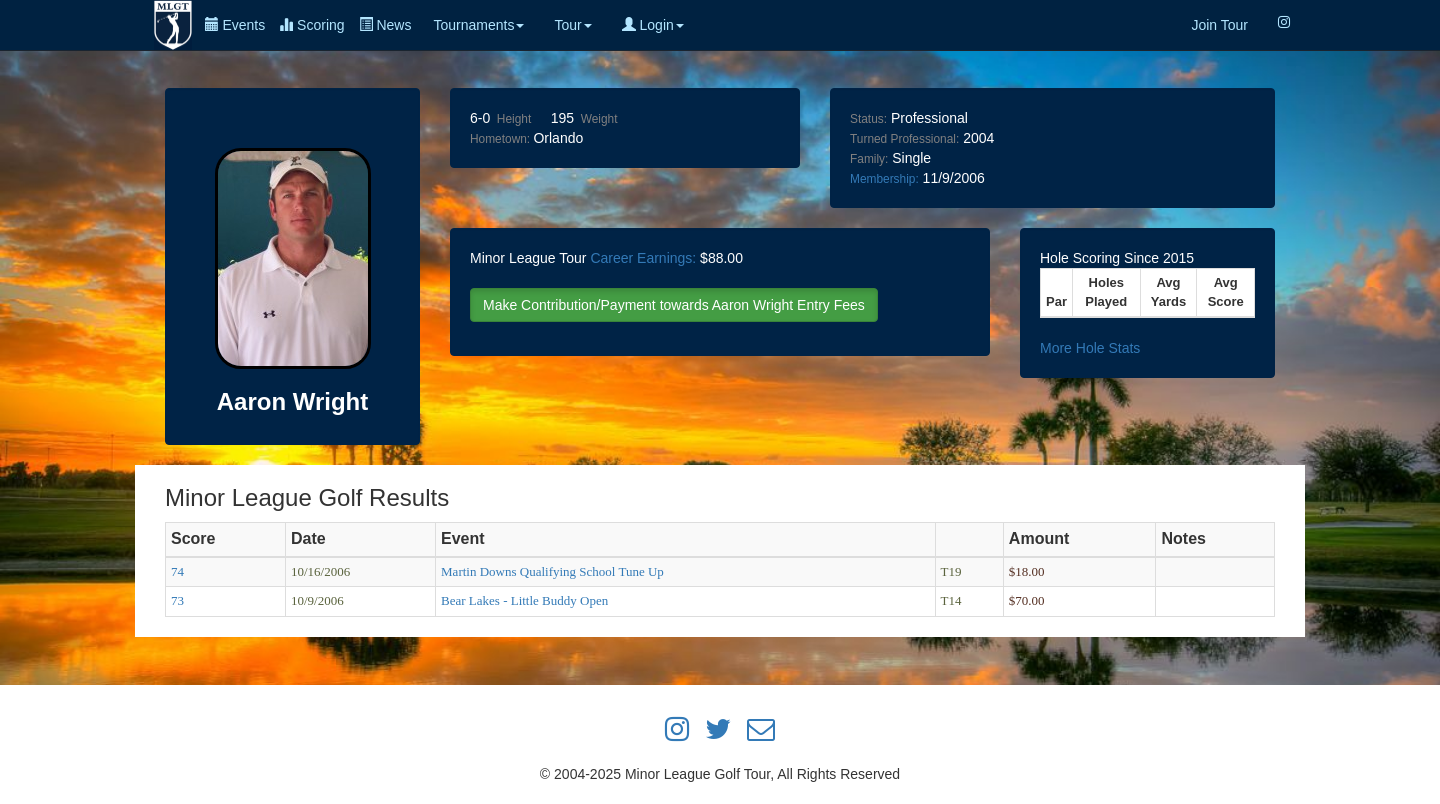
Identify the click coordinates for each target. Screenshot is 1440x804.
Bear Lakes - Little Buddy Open (524, 600)
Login (653, 25)
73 (177, 600)
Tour (572, 25)
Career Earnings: (643, 258)
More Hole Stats (1090, 348)
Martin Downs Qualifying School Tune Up (552, 571)
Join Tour (1219, 25)
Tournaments (478, 25)
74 (177, 571)
